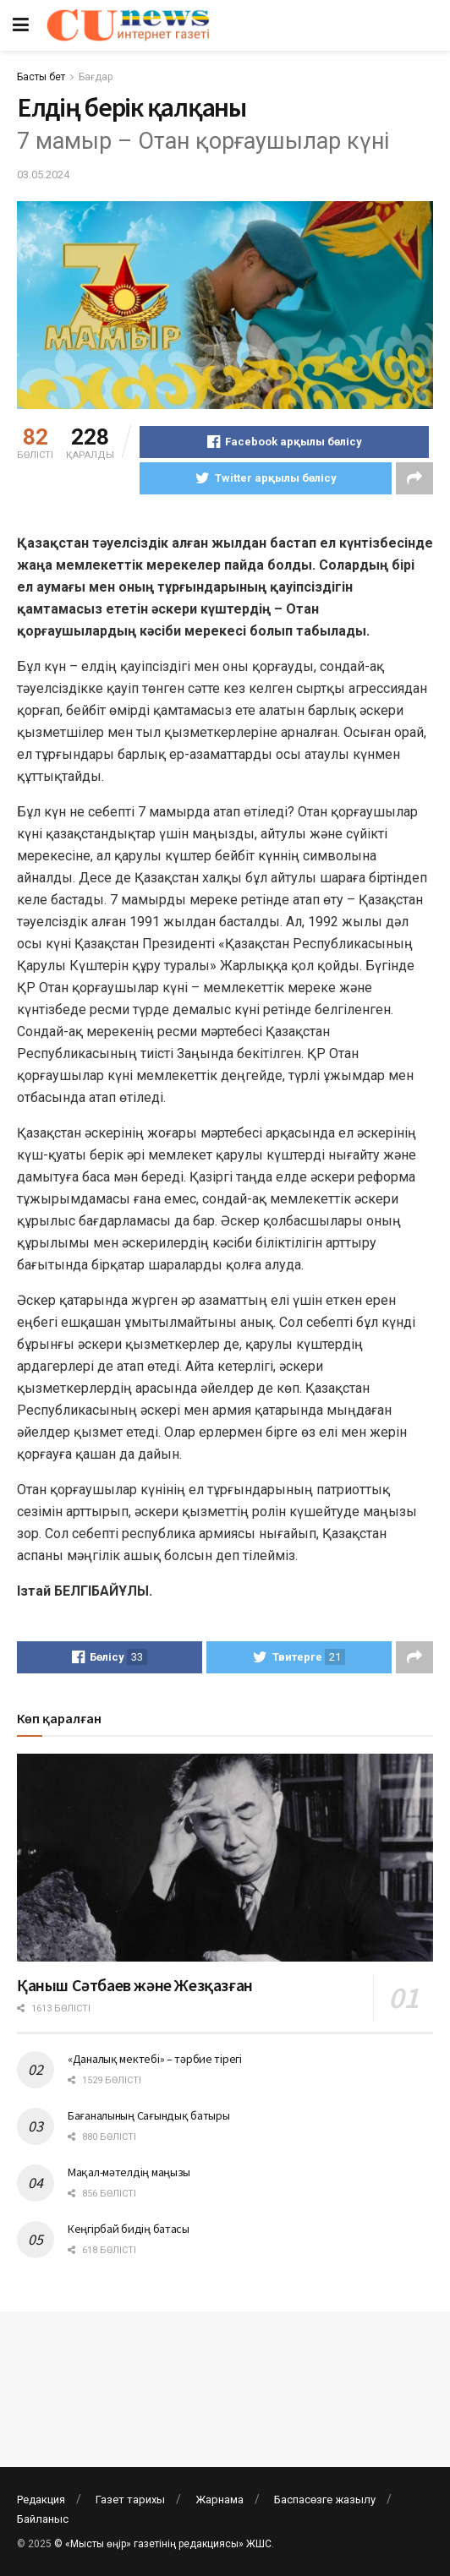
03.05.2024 (43, 174)
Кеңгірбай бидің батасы (128, 2228)
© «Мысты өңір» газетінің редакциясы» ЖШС (163, 2544)
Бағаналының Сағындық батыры (148, 2115)
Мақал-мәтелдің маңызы (129, 2172)
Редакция (41, 2499)
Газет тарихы (130, 2499)
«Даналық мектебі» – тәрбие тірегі (155, 2058)
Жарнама (219, 2499)
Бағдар (95, 77)
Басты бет (41, 77)
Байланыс (43, 2519)
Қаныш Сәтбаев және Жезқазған (135, 1984)
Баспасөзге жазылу (325, 2499)
